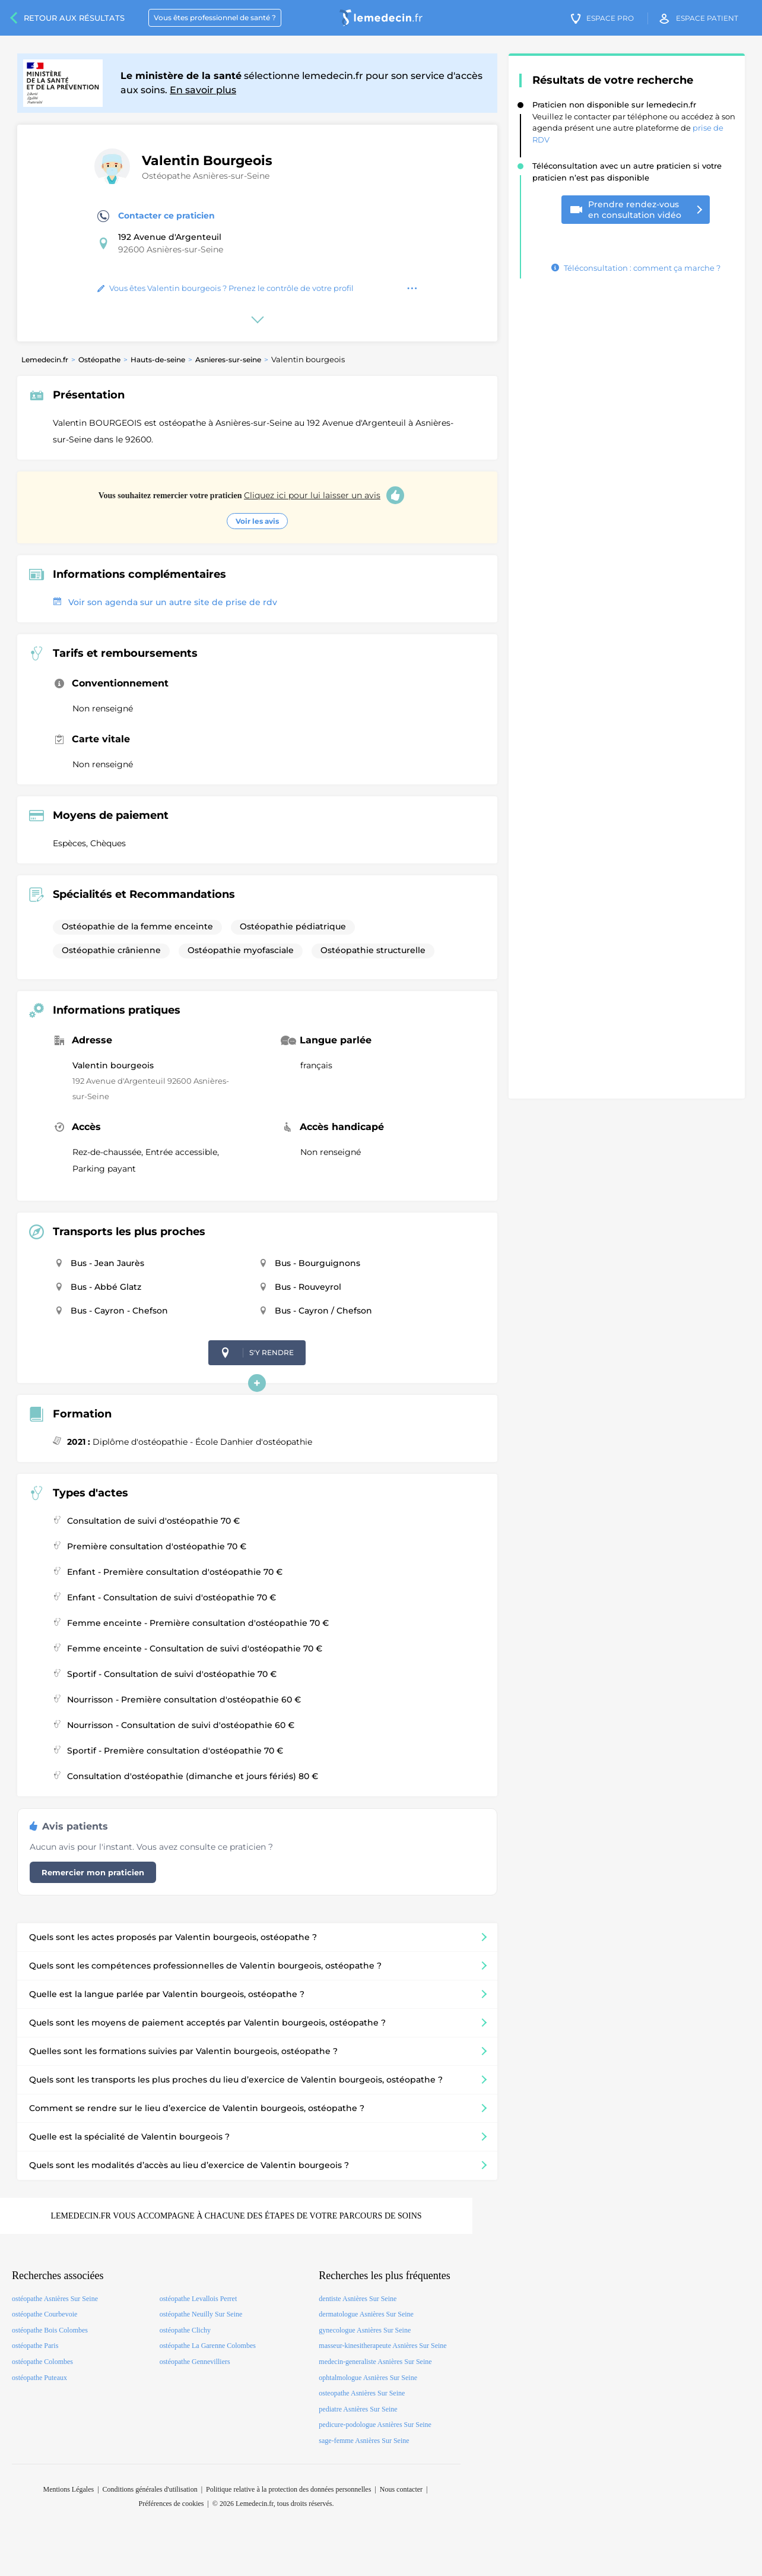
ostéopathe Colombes (42, 2361)
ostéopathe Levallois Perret (198, 2299)
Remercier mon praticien (93, 1872)
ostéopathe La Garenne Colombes (208, 2345)
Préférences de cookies (171, 2503)
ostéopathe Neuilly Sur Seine (201, 2314)
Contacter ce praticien (156, 216)
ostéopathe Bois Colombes (50, 2330)
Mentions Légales (68, 2489)
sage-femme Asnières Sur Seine (364, 2440)
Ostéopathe (99, 359)
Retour (74, 18)
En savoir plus (203, 90)
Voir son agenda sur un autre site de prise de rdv (165, 602)
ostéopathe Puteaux (39, 2378)
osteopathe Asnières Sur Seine (362, 2393)
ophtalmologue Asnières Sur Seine (368, 2378)
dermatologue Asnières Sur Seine (366, 2314)
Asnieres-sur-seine (228, 359)
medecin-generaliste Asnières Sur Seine (375, 2361)
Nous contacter (401, 2489)
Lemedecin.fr (44, 359)
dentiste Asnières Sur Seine (357, 2299)
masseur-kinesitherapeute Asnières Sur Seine (382, 2345)
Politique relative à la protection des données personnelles (288, 2489)
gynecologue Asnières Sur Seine (365, 2330)
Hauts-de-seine (158, 359)
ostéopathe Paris (35, 2345)
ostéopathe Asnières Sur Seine (55, 2299)
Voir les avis (257, 521)
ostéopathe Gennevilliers (195, 2361)
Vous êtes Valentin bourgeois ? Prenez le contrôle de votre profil (225, 288)
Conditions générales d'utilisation (150, 2489)
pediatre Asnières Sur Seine (358, 2409)
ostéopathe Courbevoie (44, 2314)
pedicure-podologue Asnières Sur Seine (375, 2424)
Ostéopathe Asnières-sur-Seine (205, 175)
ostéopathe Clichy (185, 2330)
